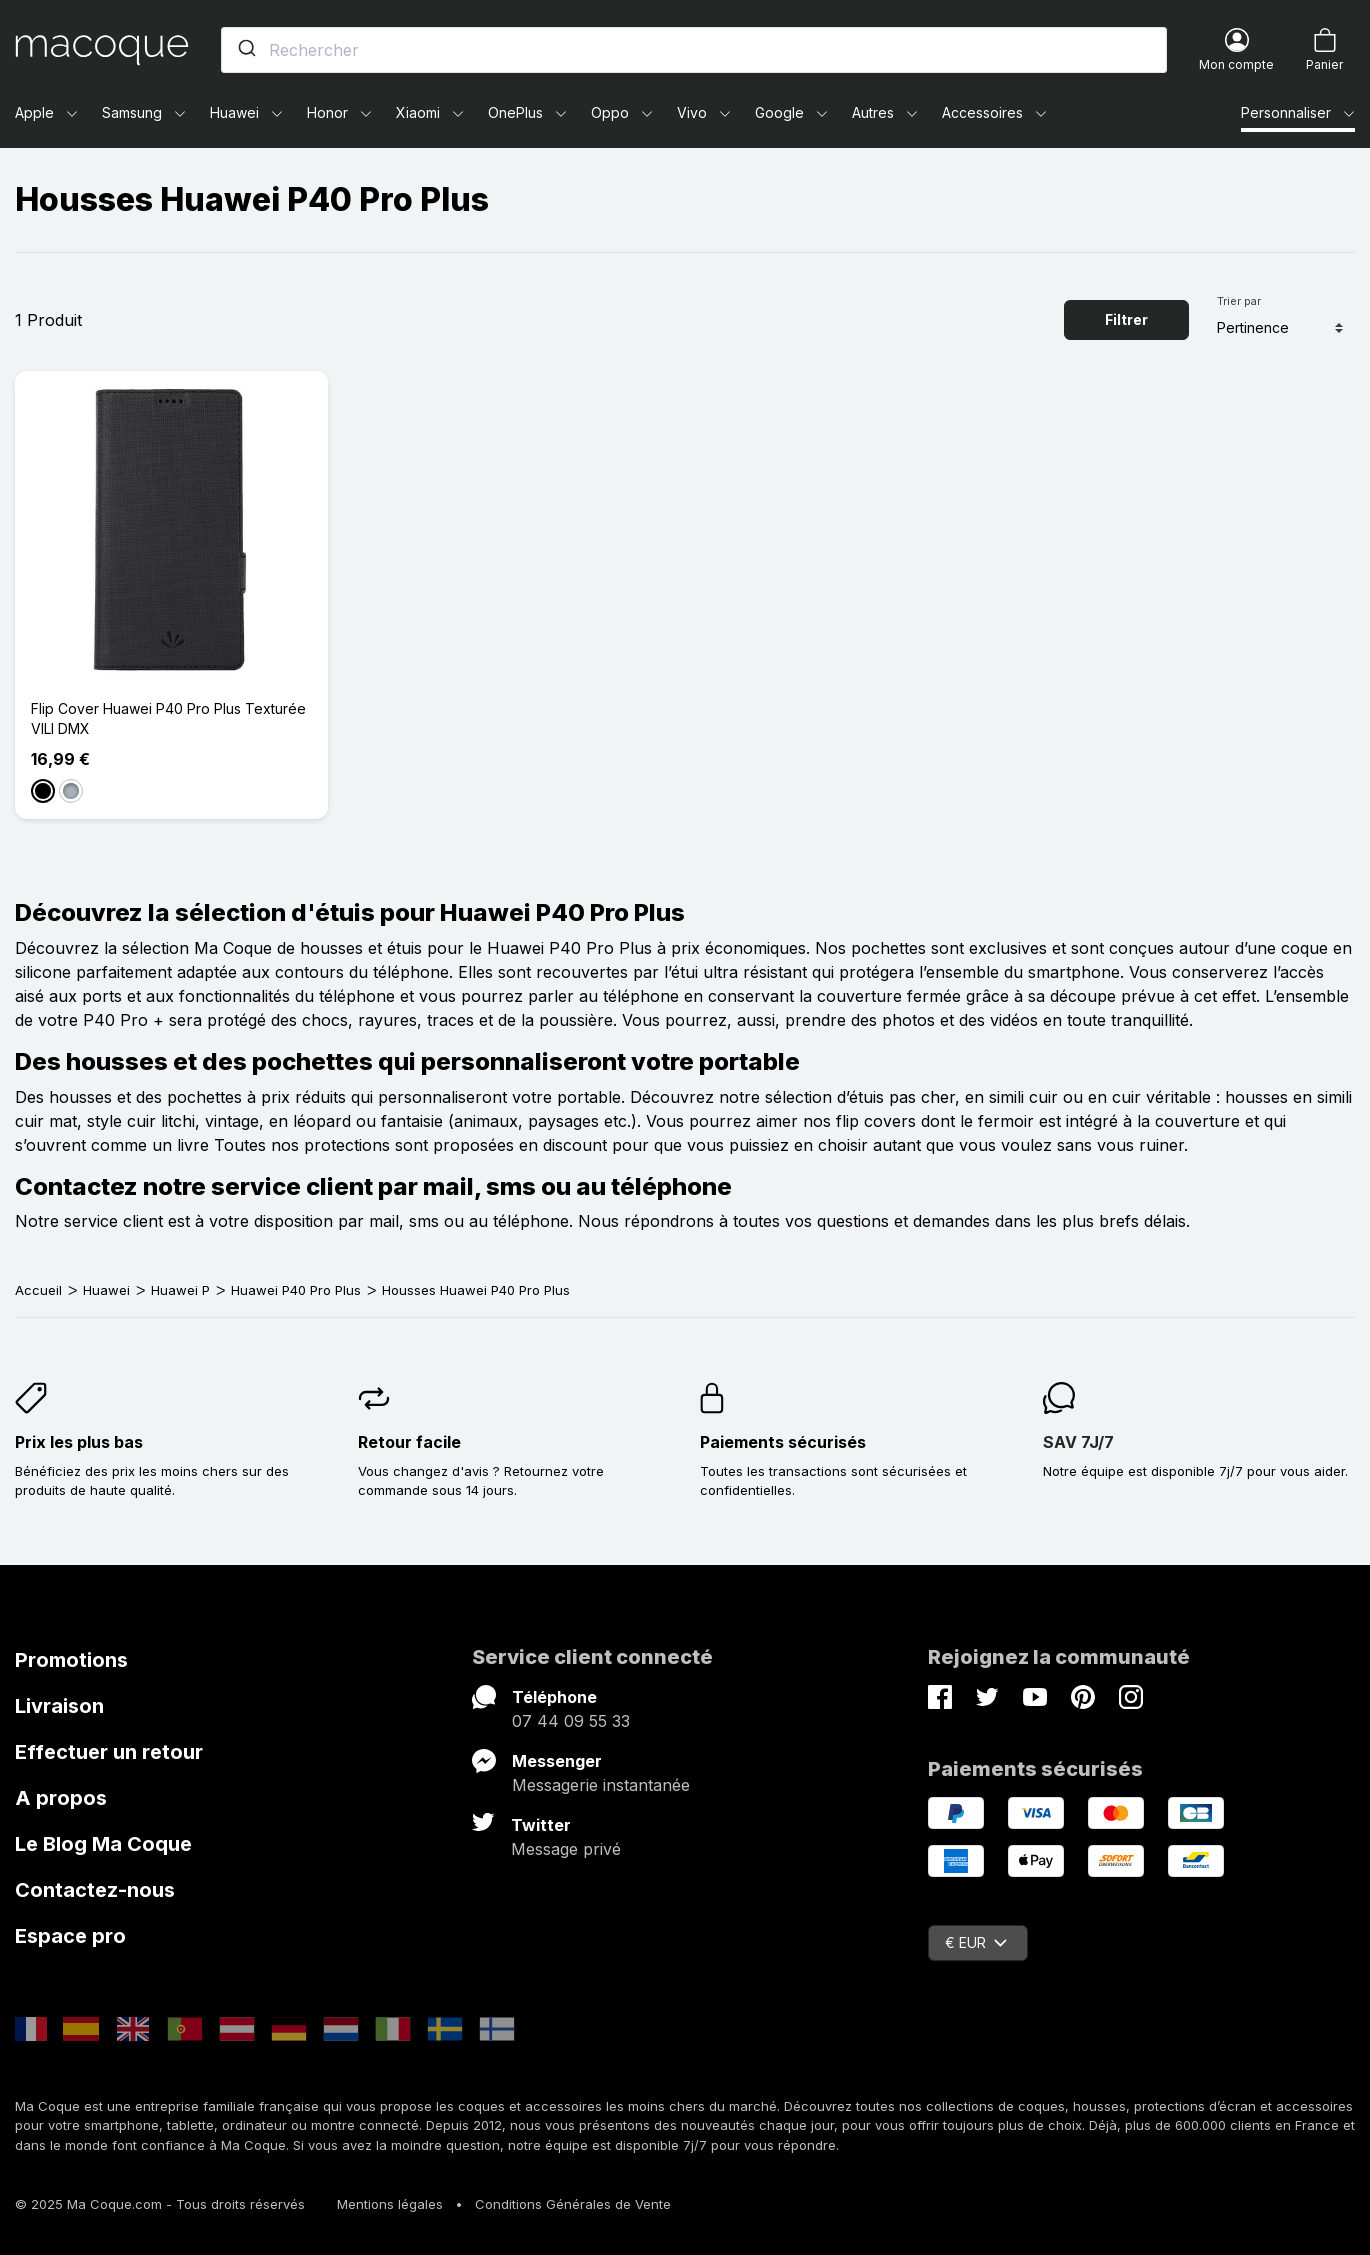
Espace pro (70, 1936)
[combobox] (694, 50)
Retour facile (409, 1442)
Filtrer (1126, 319)
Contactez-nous (95, 1890)
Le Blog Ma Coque (103, 1844)
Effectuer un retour (109, 1752)
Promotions (71, 1660)
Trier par (1239, 301)
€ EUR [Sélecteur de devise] (976, 1942)
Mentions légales (390, 2204)
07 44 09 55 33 (571, 1721)
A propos (61, 1798)
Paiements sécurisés (783, 1442)
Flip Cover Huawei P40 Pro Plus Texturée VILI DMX (168, 718)
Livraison (59, 1706)
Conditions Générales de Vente (573, 2204)
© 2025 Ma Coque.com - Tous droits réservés (160, 2204)
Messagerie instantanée (601, 1785)
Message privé (566, 1849)
